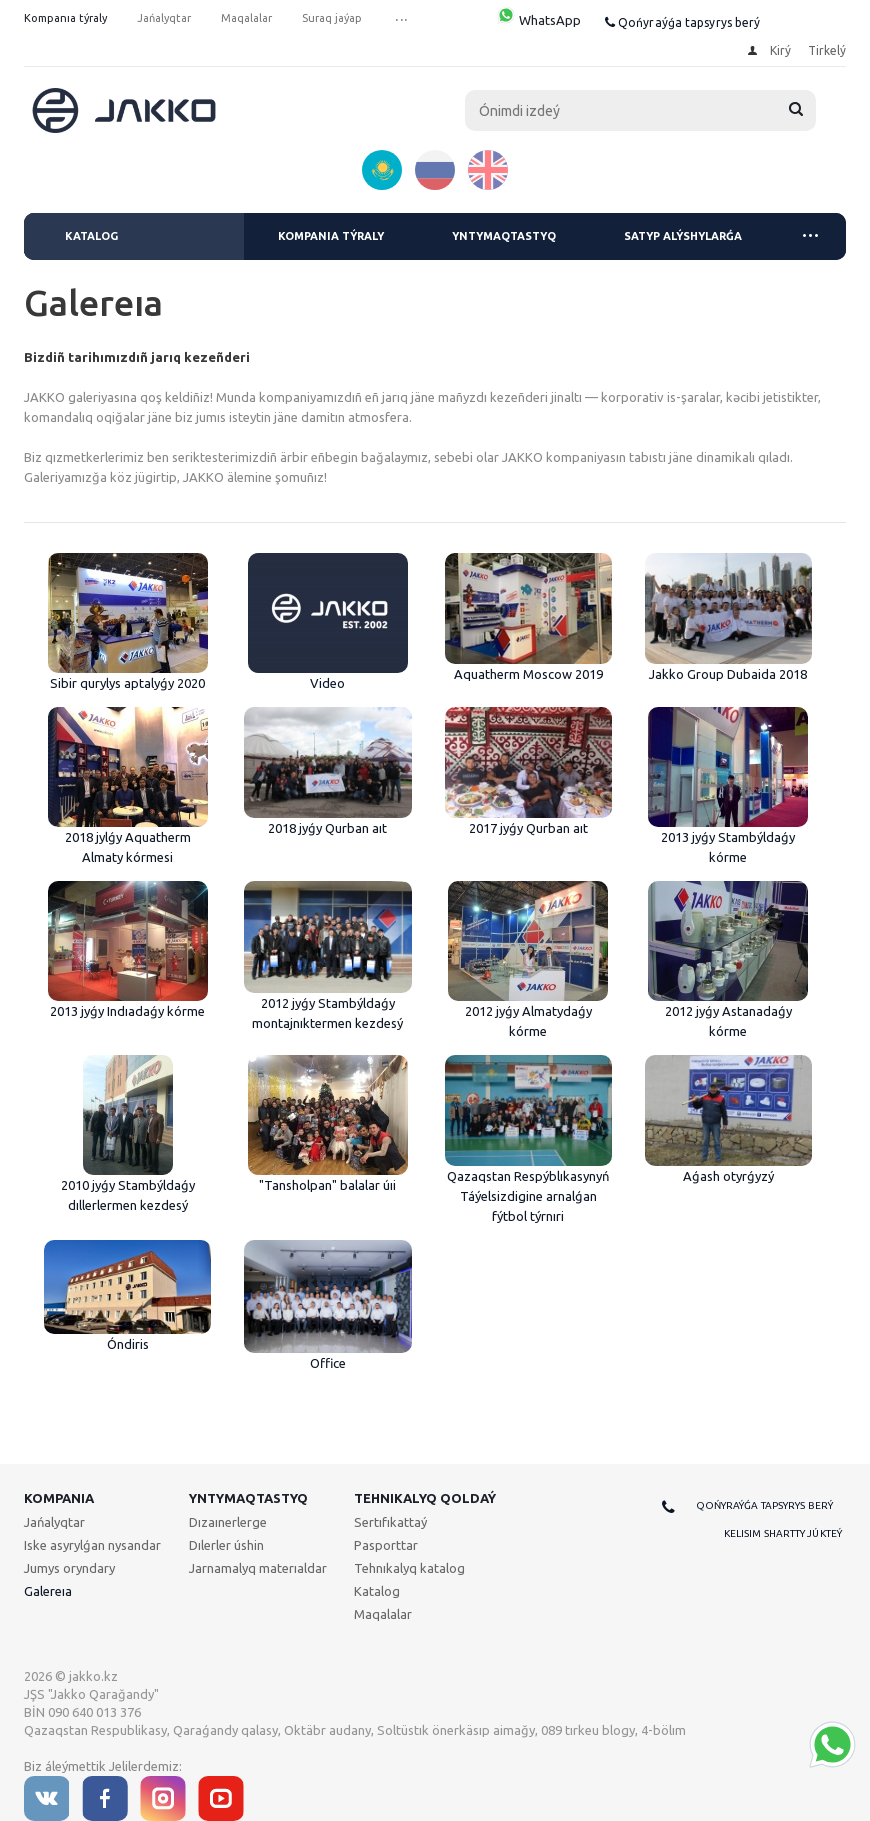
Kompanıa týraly (331, 236)
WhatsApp (538, 20)
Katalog (91, 236)
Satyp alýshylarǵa (683, 236)
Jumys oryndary (69, 1568)
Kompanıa (59, 1498)
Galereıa (48, 1591)
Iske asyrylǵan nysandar (92, 1545)
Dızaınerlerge (228, 1522)
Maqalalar (383, 1614)
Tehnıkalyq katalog (409, 1568)
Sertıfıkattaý (390, 1522)
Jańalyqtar (54, 1522)
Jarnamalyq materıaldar (258, 1568)
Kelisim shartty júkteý (783, 1533)
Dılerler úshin (226, 1545)
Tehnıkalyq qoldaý (425, 1498)
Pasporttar (386, 1545)
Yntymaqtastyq (504, 236)
